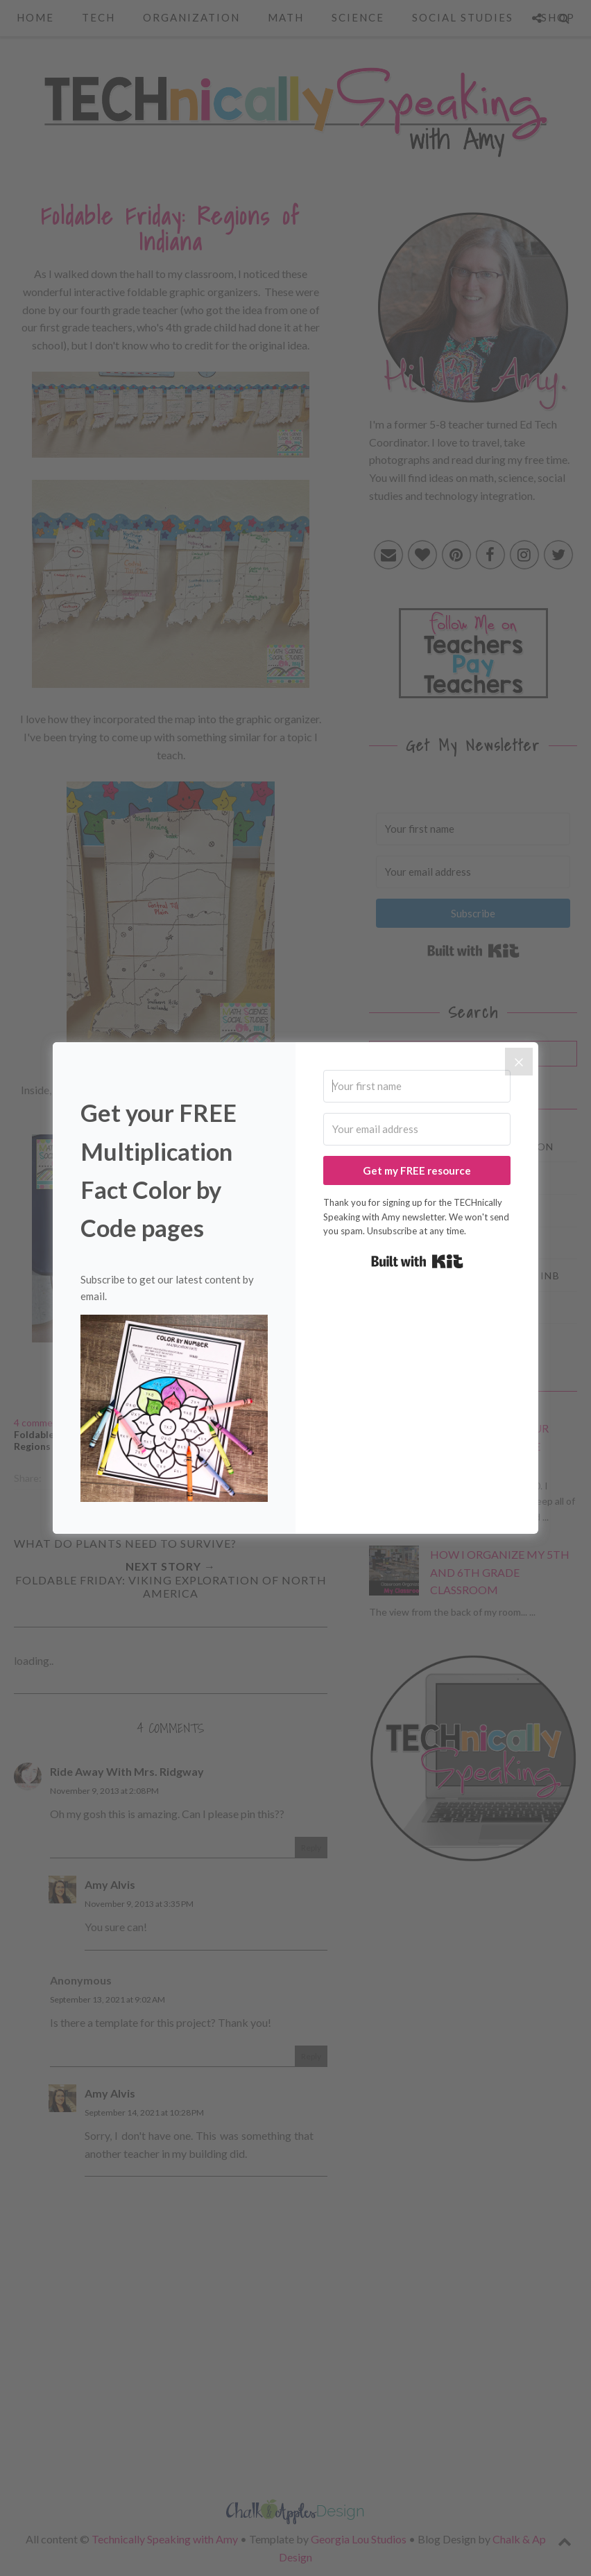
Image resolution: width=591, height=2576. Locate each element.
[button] (174, 1411)
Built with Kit (417, 1261)
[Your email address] (417, 1129)
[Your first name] (417, 1086)
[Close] (519, 1061)
